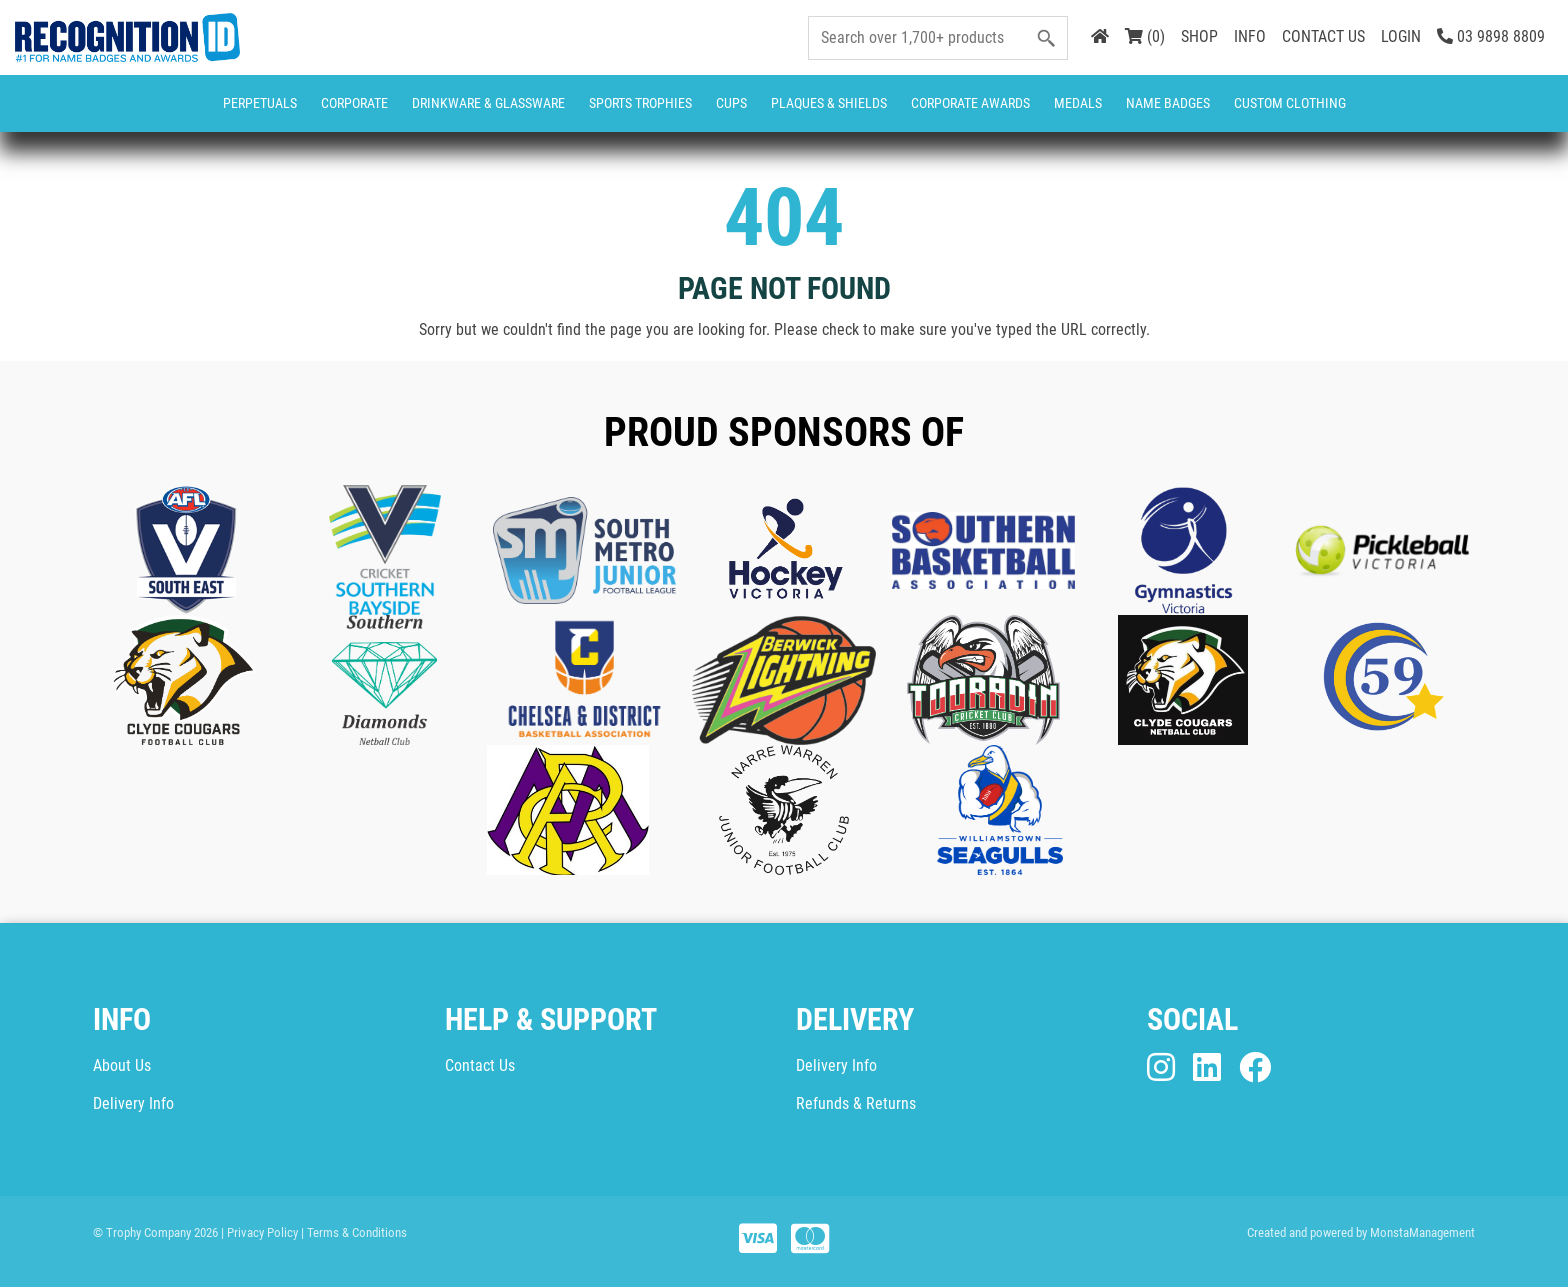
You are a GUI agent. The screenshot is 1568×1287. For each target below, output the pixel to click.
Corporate (354, 103)
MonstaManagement (1422, 1232)
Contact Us (480, 1065)
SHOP (1199, 36)
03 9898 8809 (1491, 36)
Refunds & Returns (856, 1103)
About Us (122, 1065)
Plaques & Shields (829, 103)
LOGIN (1401, 36)
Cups (731, 103)
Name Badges (1168, 103)
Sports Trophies (640, 103)
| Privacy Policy (259, 1232)
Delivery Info (133, 1103)
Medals (1078, 103)
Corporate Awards (970, 103)
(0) (1145, 36)
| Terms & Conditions (354, 1232)
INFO (1250, 36)
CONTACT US (1323, 36)
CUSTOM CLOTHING (1290, 103)
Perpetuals (260, 103)
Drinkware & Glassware (488, 103)
